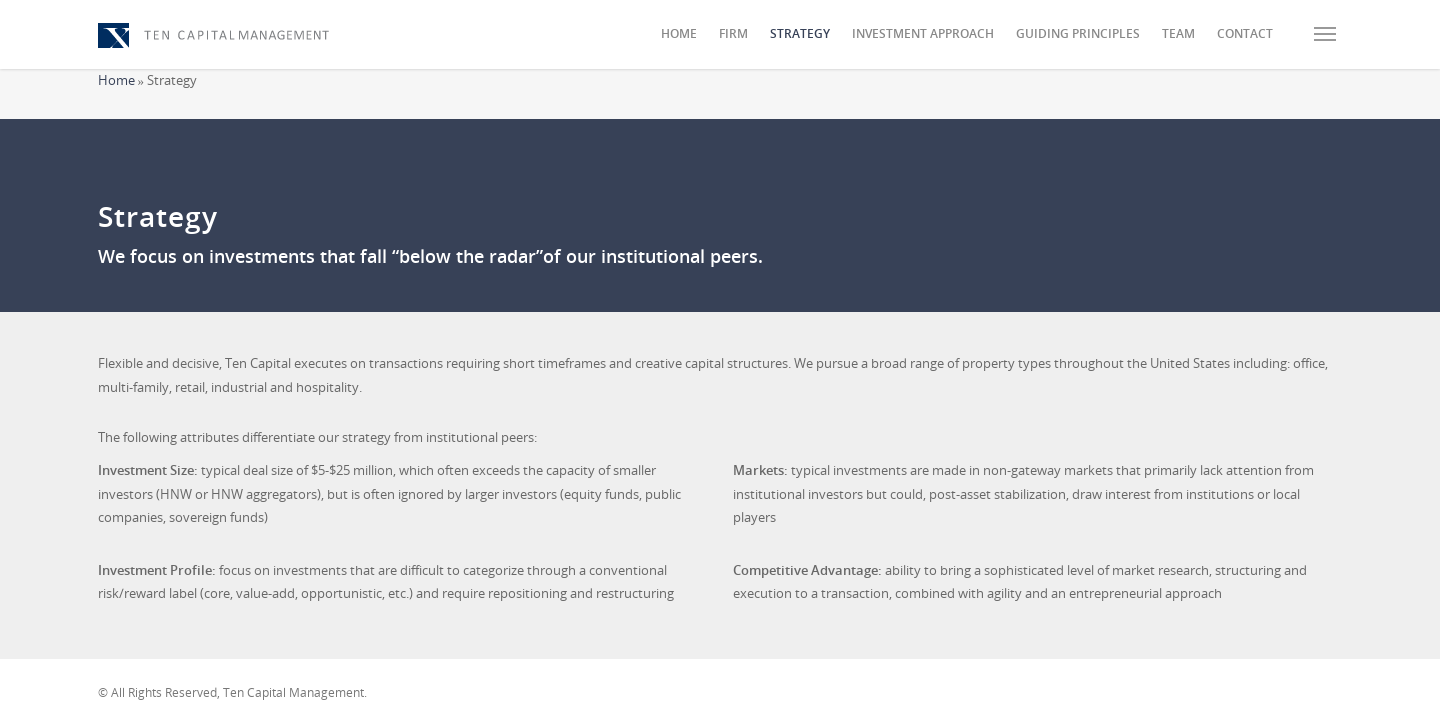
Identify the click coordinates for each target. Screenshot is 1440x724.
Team (1178, 33)
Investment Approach (923, 33)
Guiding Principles (1078, 33)
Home (679, 33)
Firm (733, 33)
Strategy (800, 33)
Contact (1245, 33)
